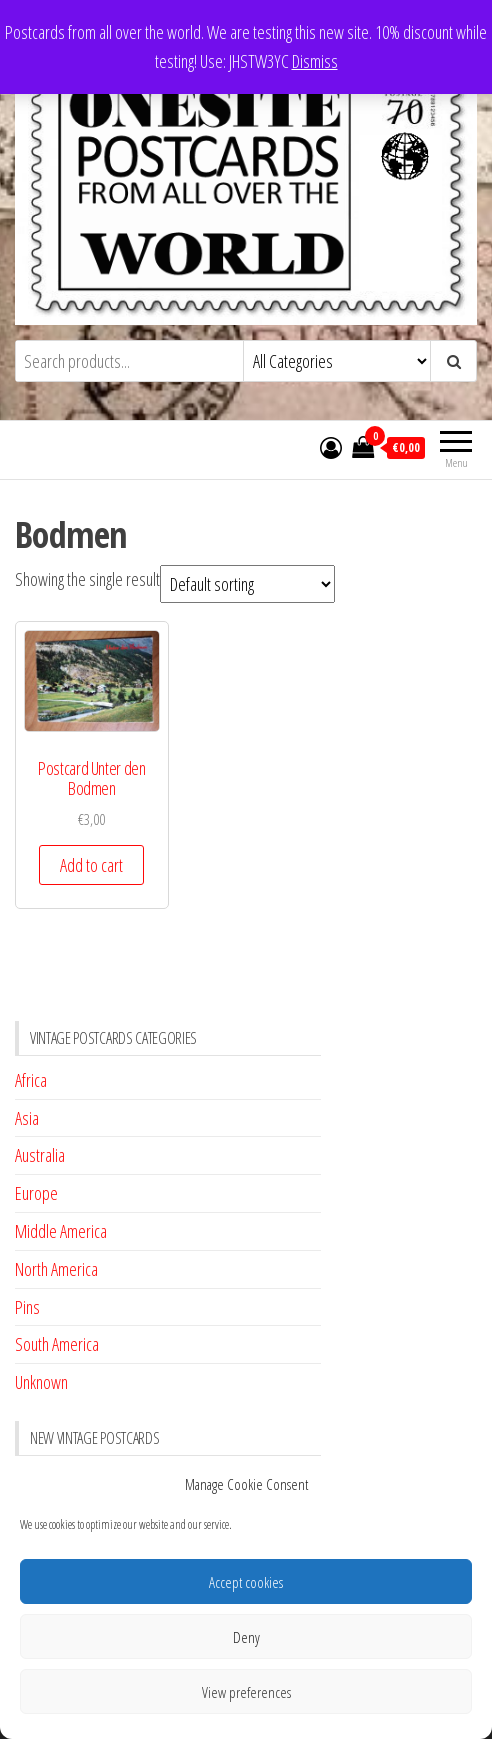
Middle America (61, 1231)
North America (56, 1269)
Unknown (41, 1382)
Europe (36, 1193)
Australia (40, 1155)
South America (57, 1344)
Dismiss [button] (315, 61)
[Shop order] (247, 584)
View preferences (246, 1692)
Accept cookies (246, 1582)
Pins (27, 1307)
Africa (31, 1080)
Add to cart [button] (91, 865)
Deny (246, 1637)
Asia (27, 1118)
